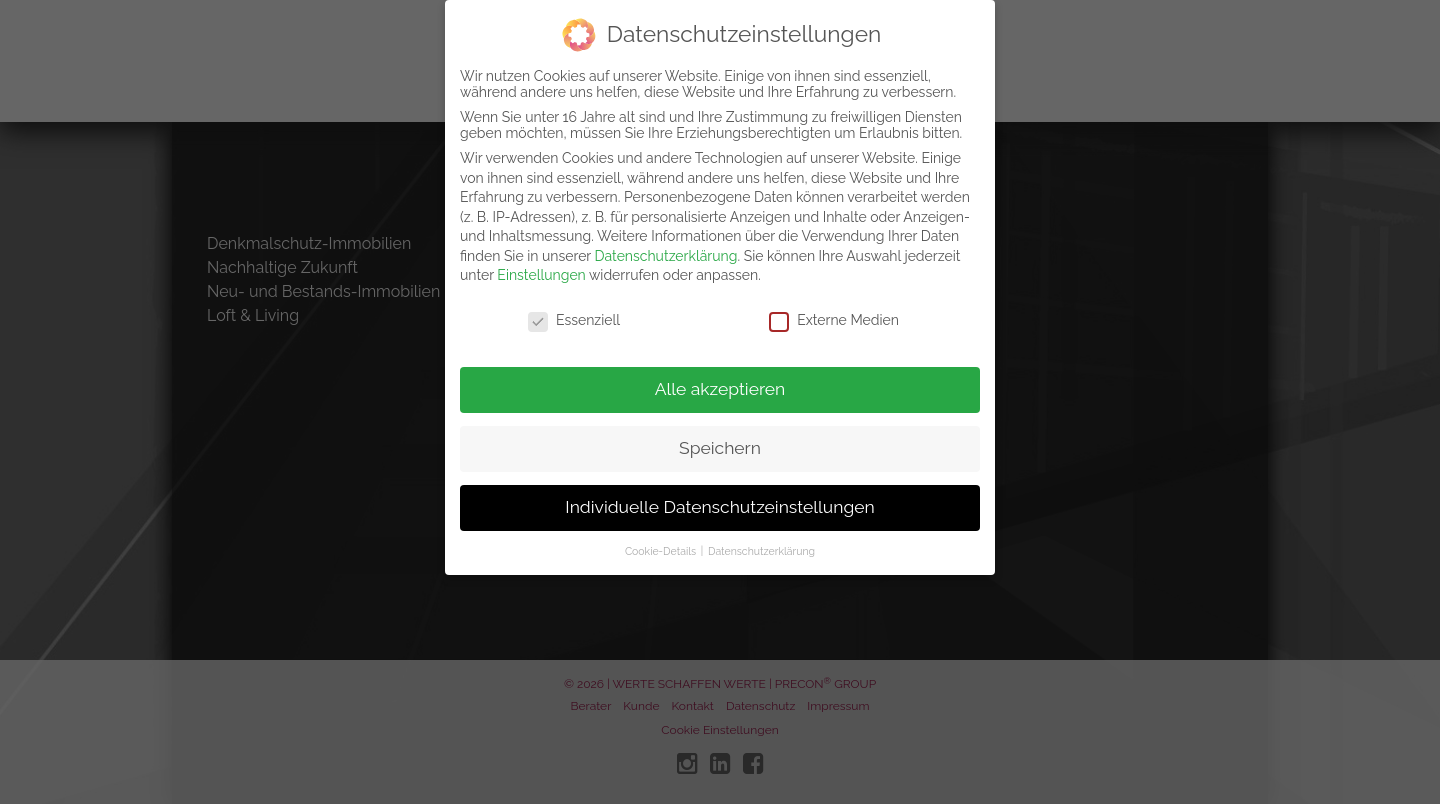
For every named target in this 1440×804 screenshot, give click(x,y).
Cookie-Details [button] (662, 539)
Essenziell (574, 309)
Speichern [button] (720, 436)
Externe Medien (834, 309)
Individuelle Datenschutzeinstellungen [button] (719, 495)
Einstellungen (541, 264)
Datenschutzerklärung (666, 244)
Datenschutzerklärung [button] (761, 539)
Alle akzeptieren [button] (720, 377)
